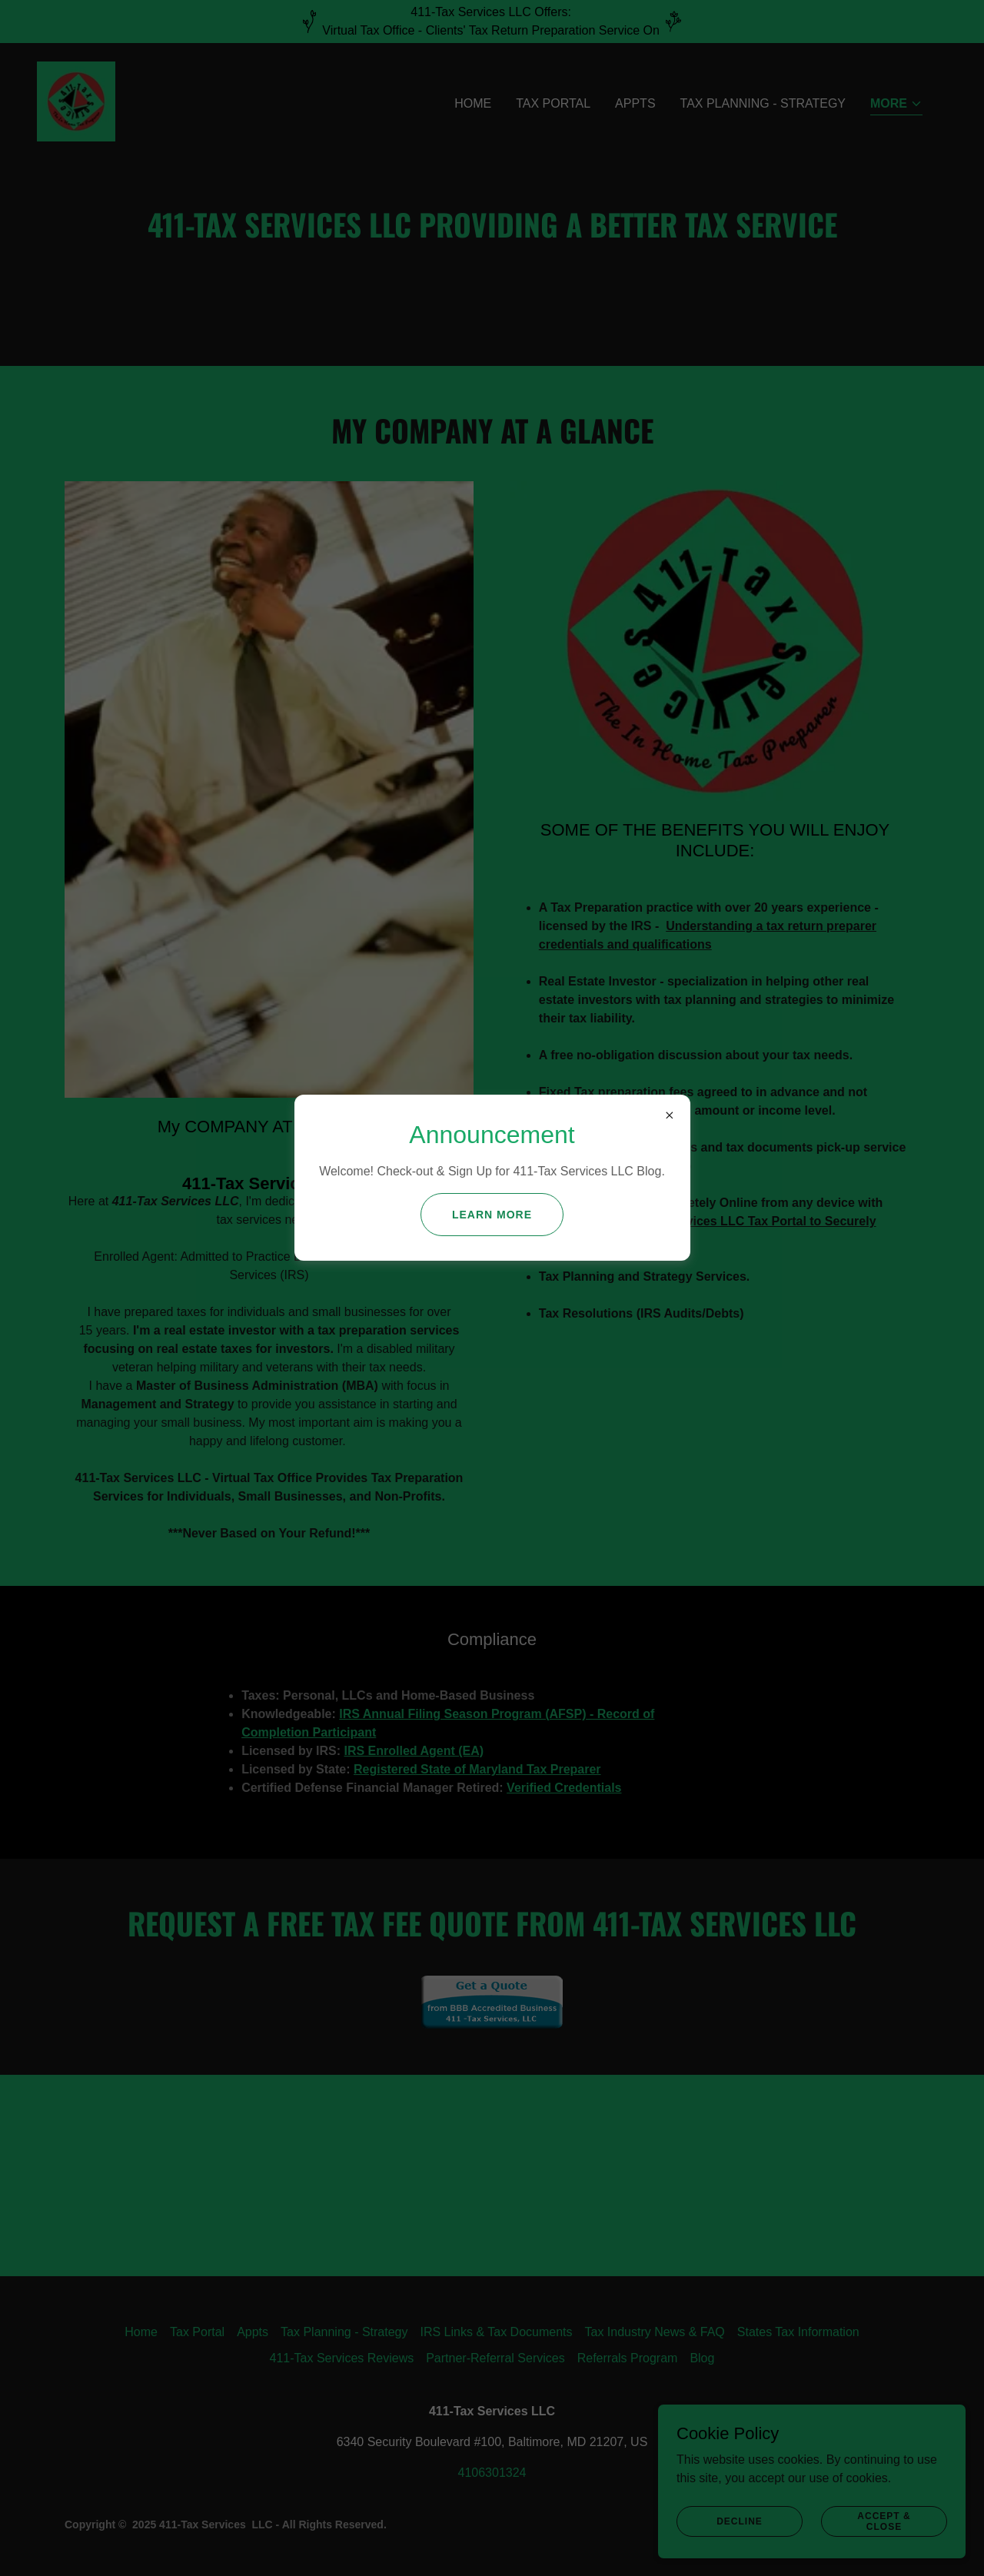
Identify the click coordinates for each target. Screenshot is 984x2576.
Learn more (492, 1214)
